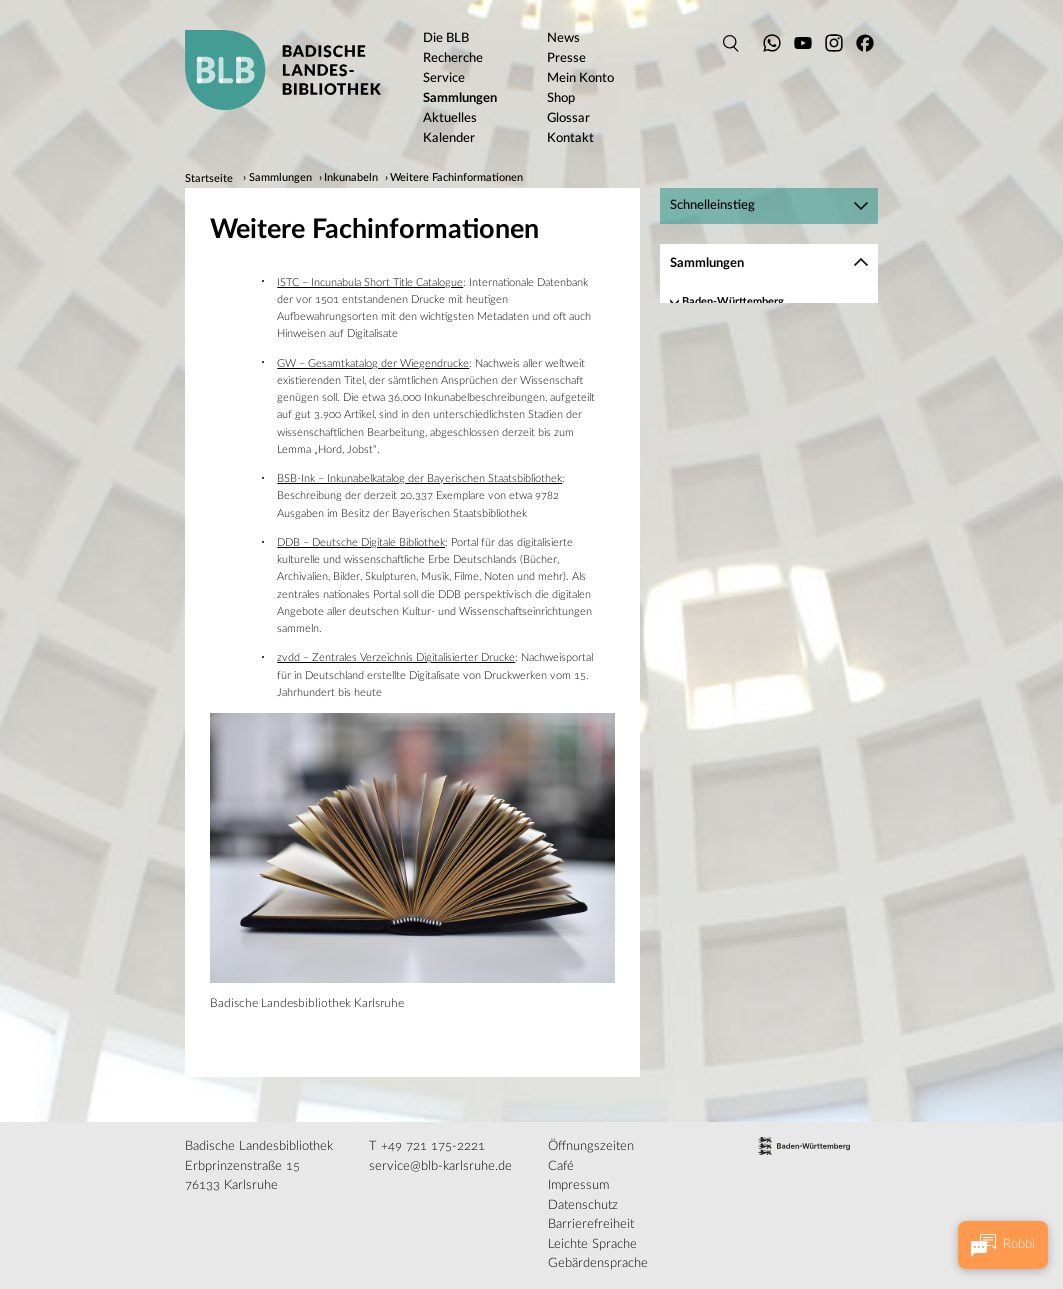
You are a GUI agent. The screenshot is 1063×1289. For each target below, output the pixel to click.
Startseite (209, 179)
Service (725, 423)
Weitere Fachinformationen (456, 179)
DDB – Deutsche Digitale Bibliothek (361, 542)
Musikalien (709, 505)
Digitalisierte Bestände (738, 546)
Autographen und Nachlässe (751, 485)
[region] (769, 444)
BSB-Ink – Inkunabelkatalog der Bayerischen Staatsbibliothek (419, 478)
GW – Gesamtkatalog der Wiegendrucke (373, 363)
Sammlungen (280, 179)
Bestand (727, 363)
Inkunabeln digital (748, 383)
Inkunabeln (351, 179)
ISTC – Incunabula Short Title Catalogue (370, 282)
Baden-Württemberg (733, 301)
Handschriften (716, 321)
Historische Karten (728, 525)
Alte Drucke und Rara (735, 465)
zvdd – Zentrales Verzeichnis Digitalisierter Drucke (396, 657)
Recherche (733, 403)
